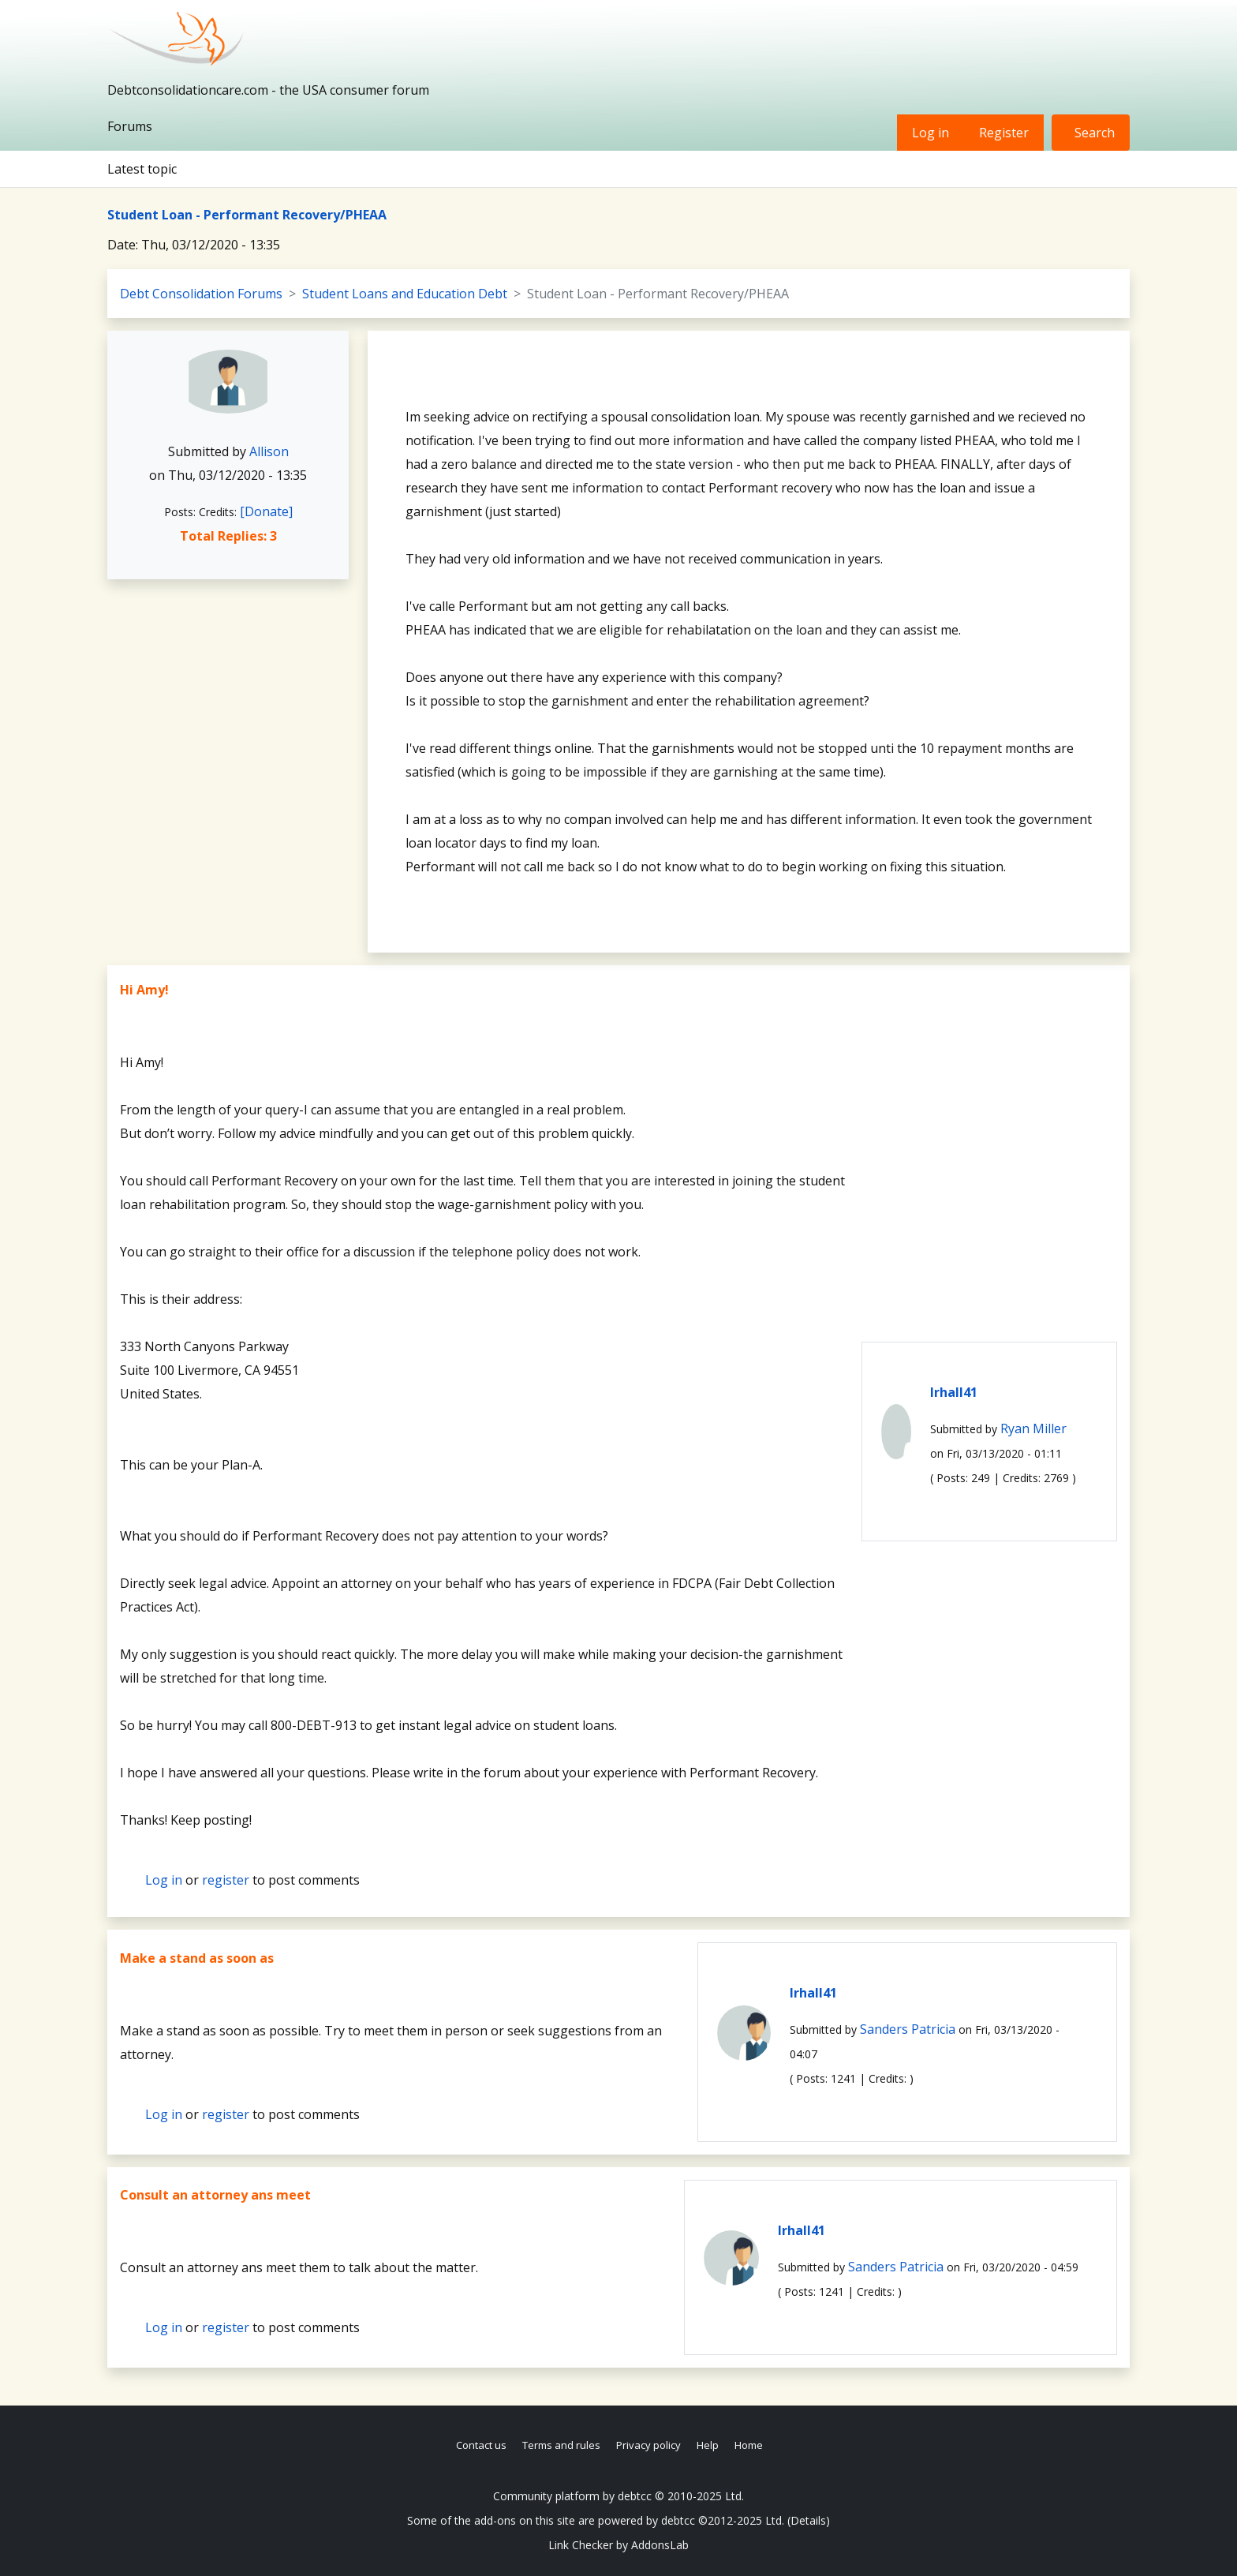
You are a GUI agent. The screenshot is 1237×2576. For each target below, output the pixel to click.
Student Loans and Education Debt (404, 293)
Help (708, 2445)
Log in (930, 132)
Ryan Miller (1033, 1428)
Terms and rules (561, 2445)
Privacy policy (648, 2445)
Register (1004, 132)
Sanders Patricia (907, 2029)
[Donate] (266, 511)
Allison (269, 451)
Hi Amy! (144, 989)
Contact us (481, 2445)
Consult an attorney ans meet (215, 2194)
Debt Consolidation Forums (201, 293)
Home (748, 2445)
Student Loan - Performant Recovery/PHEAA (247, 214)
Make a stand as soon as (197, 1958)
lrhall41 (953, 1392)
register (225, 1880)
